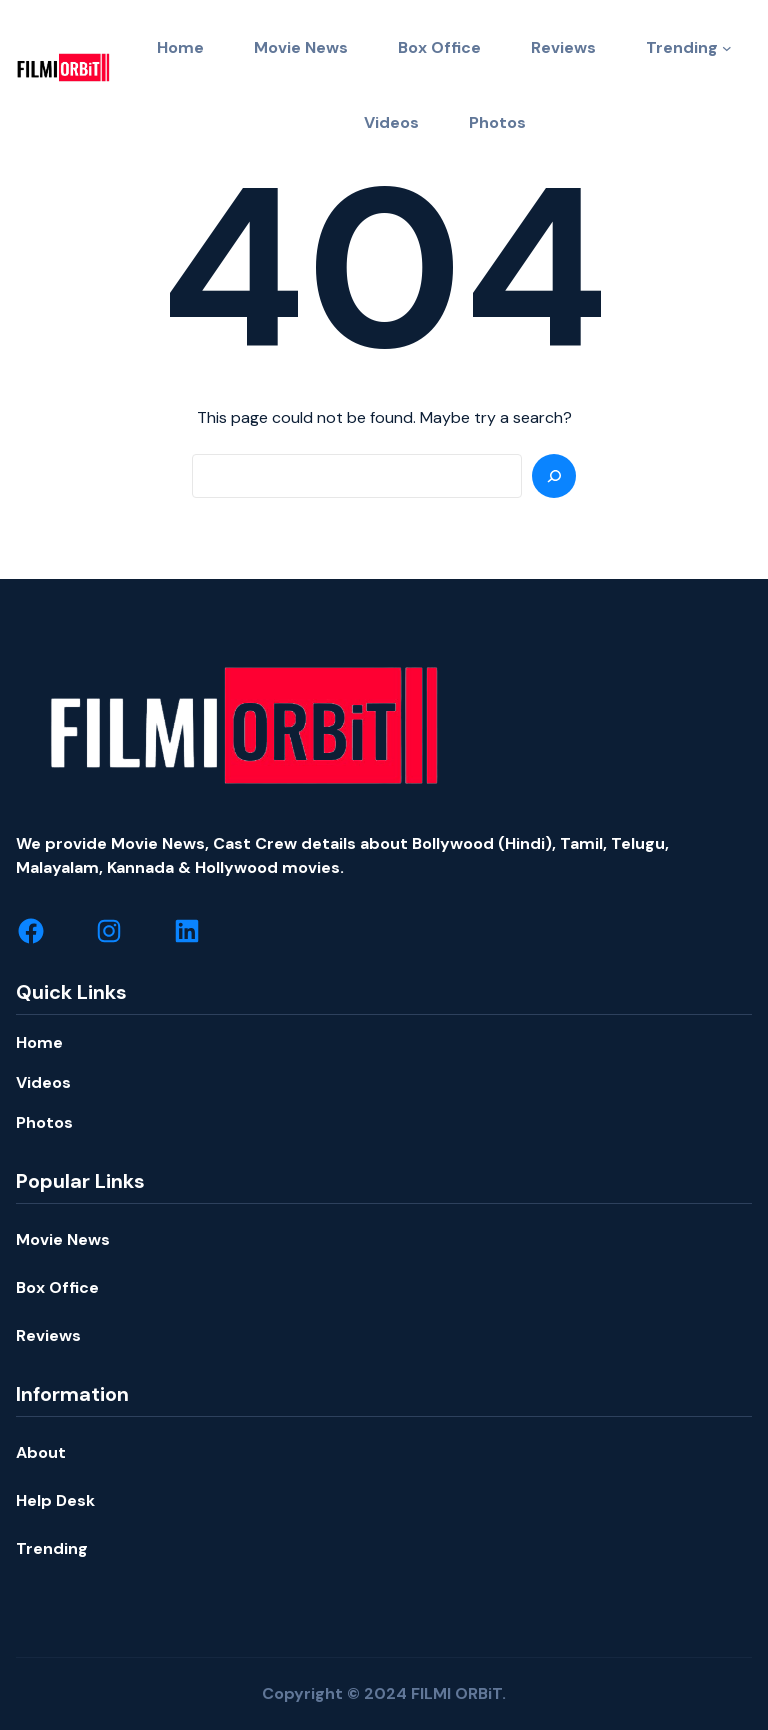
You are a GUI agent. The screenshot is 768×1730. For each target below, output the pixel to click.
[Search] (554, 476)
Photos (44, 1122)
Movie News (63, 1239)
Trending (682, 47)
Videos (43, 1082)
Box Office (57, 1287)
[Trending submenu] (727, 48)
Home (39, 1042)
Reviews (48, 1335)
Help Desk (55, 1500)
